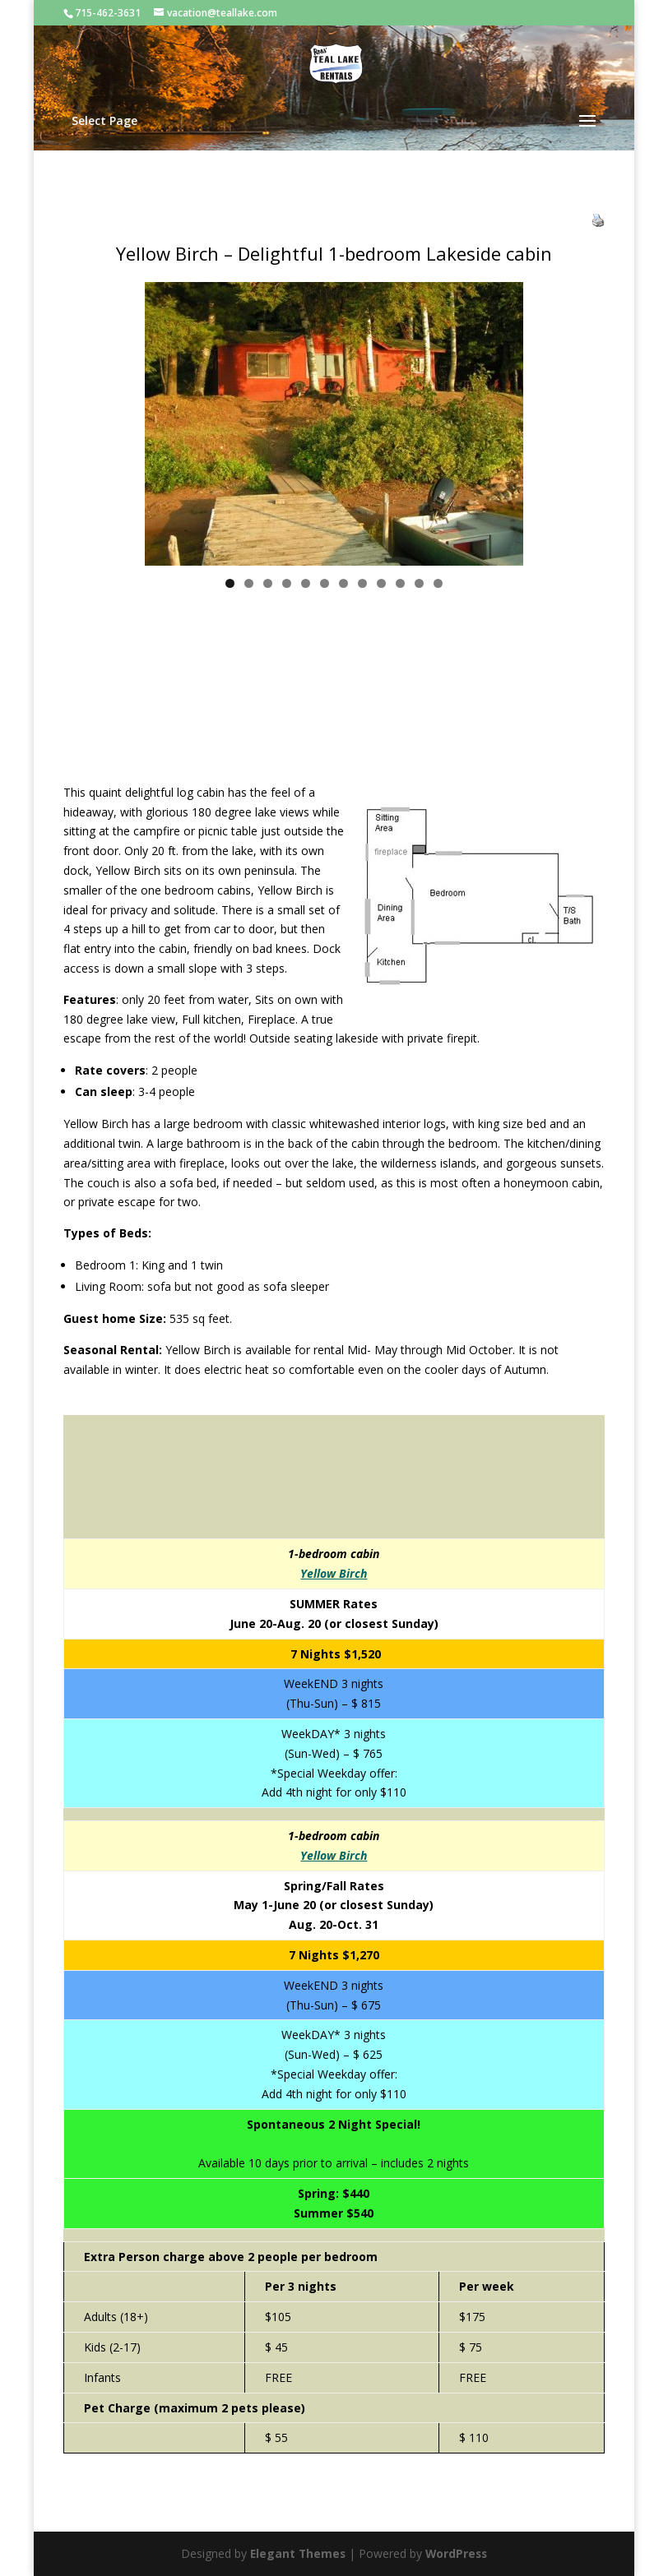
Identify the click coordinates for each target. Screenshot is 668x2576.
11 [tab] (419, 583)
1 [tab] (229, 583)
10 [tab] (401, 583)
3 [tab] (267, 583)
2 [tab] (248, 583)
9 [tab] (381, 583)
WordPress (457, 2553)
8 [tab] (362, 583)
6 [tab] (324, 583)
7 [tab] (343, 583)
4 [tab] (286, 583)
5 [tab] (305, 583)
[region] (334, 424)
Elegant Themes (297, 2553)
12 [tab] (438, 583)
